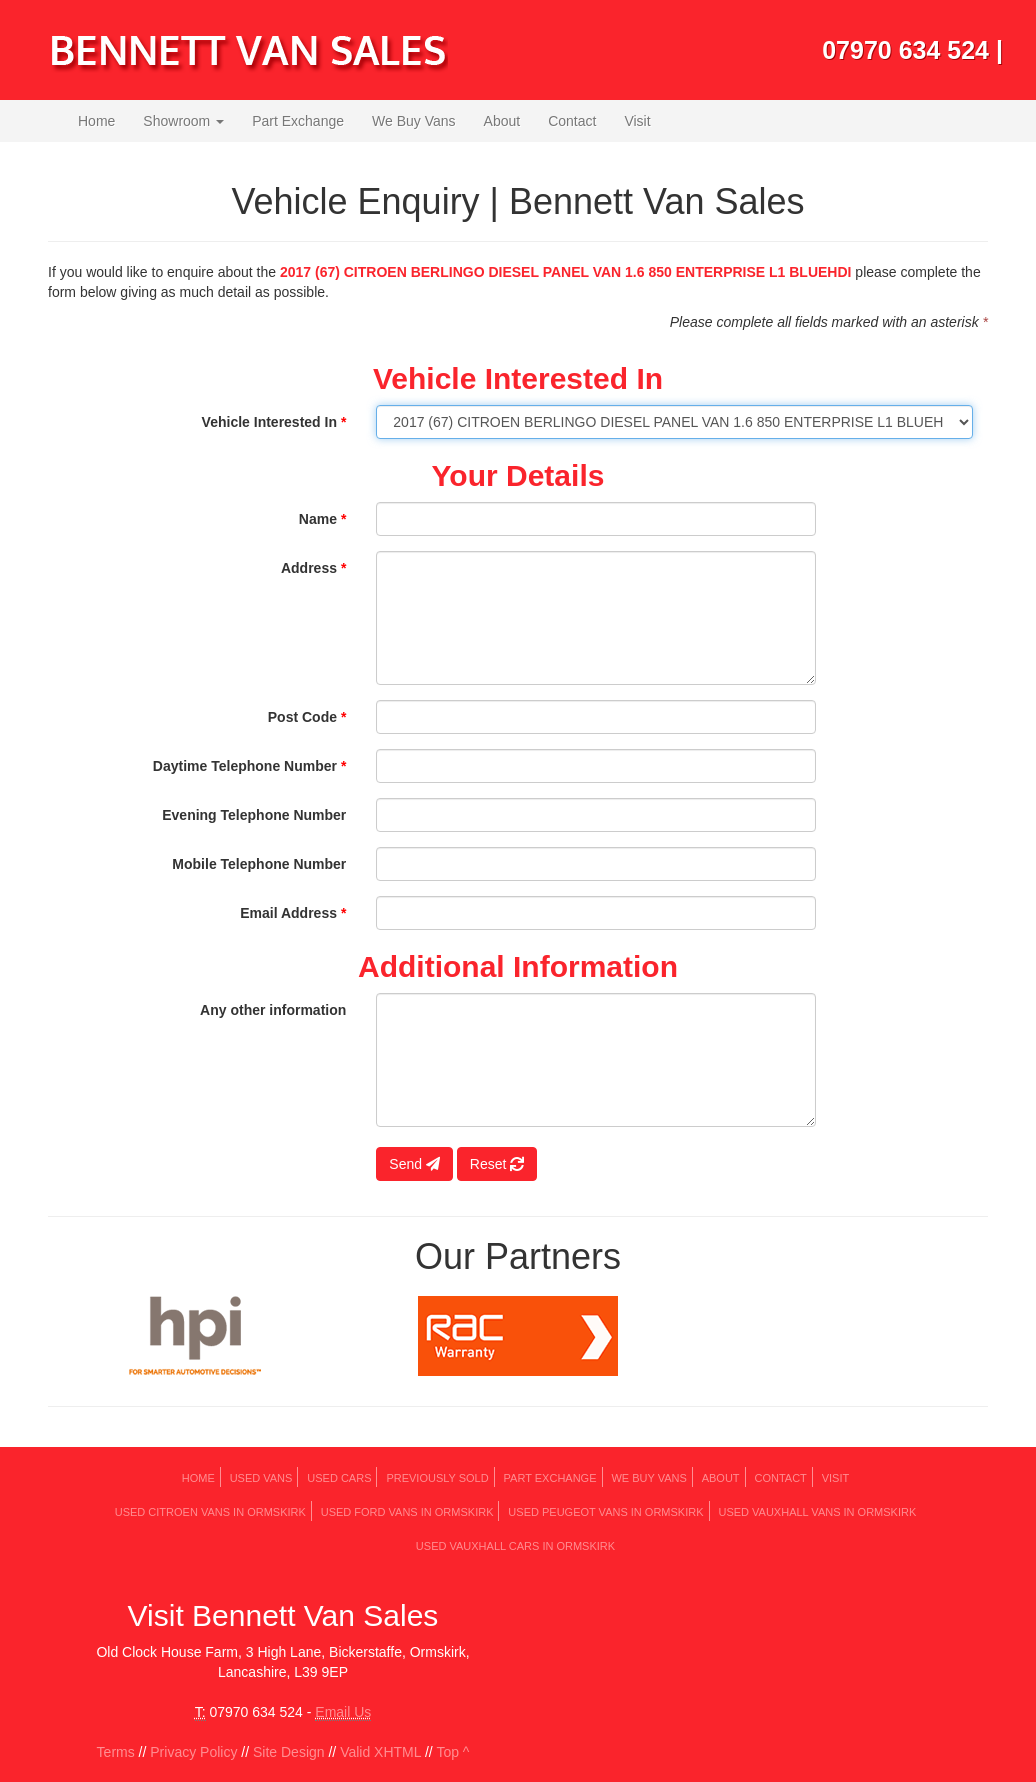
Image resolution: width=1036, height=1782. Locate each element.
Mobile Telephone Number (259, 864)
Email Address (293, 913)
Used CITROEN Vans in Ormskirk (210, 1512)
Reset (497, 1164)
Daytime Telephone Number (249, 766)
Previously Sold (437, 1478)
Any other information (273, 1010)
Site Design (289, 1752)
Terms (116, 1752)
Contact (572, 121)
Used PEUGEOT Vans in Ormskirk (605, 1512)
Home (96, 121)
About (502, 121)
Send (414, 1164)
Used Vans (261, 1478)
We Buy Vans (414, 121)
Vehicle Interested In (274, 422)
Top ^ (452, 1752)
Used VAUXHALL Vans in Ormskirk (817, 1512)
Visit (637, 121)
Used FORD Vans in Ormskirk (407, 1512)
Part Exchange (298, 121)
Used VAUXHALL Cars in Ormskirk (515, 1546)
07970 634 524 (905, 50)
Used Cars (339, 1478)
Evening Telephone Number (254, 815)
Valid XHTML (380, 1752)
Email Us (343, 1712)
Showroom (183, 121)
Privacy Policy (193, 1752)
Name (322, 519)
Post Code (307, 717)
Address (313, 568)
